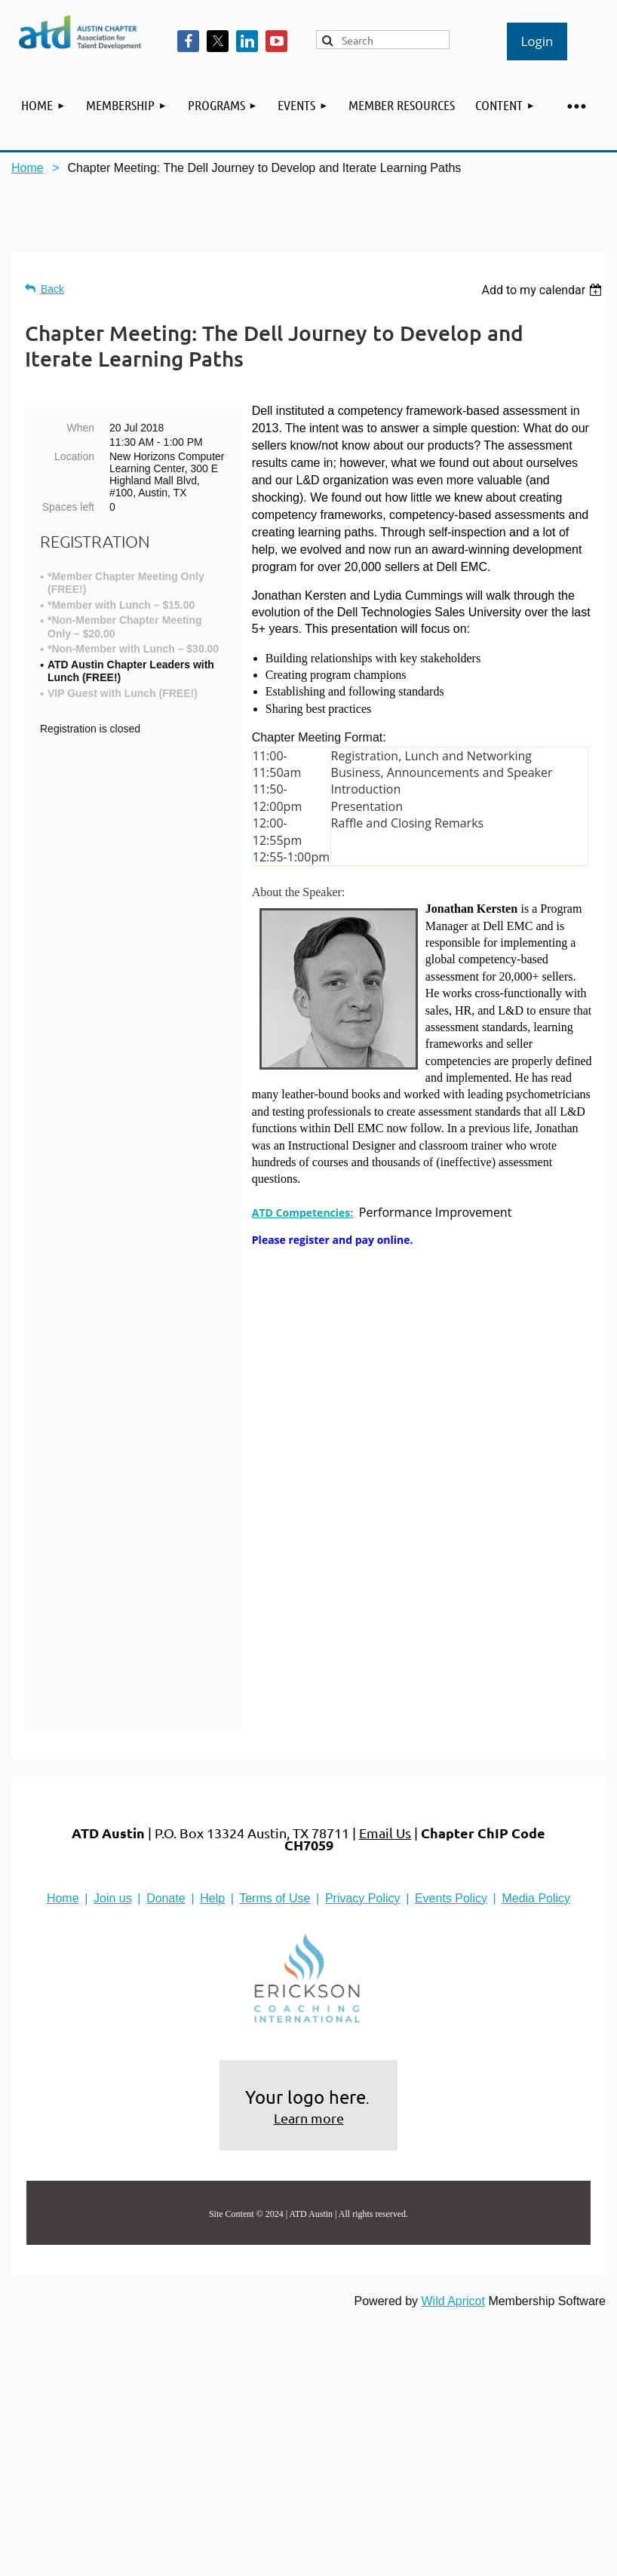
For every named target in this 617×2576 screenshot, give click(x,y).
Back (52, 289)
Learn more (309, 1941)
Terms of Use (274, 1721)
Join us (113, 1721)
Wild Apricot (452, 2124)
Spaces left (68, 507)
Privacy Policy (363, 1721)
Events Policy (451, 1721)
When (80, 428)
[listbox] (543, 290)
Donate (166, 1721)
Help (212, 1721)
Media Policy (536, 1721)
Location (74, 456)
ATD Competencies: (302, 1212)
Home (27, 167)
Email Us (385, 1656)
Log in (537, 41)
